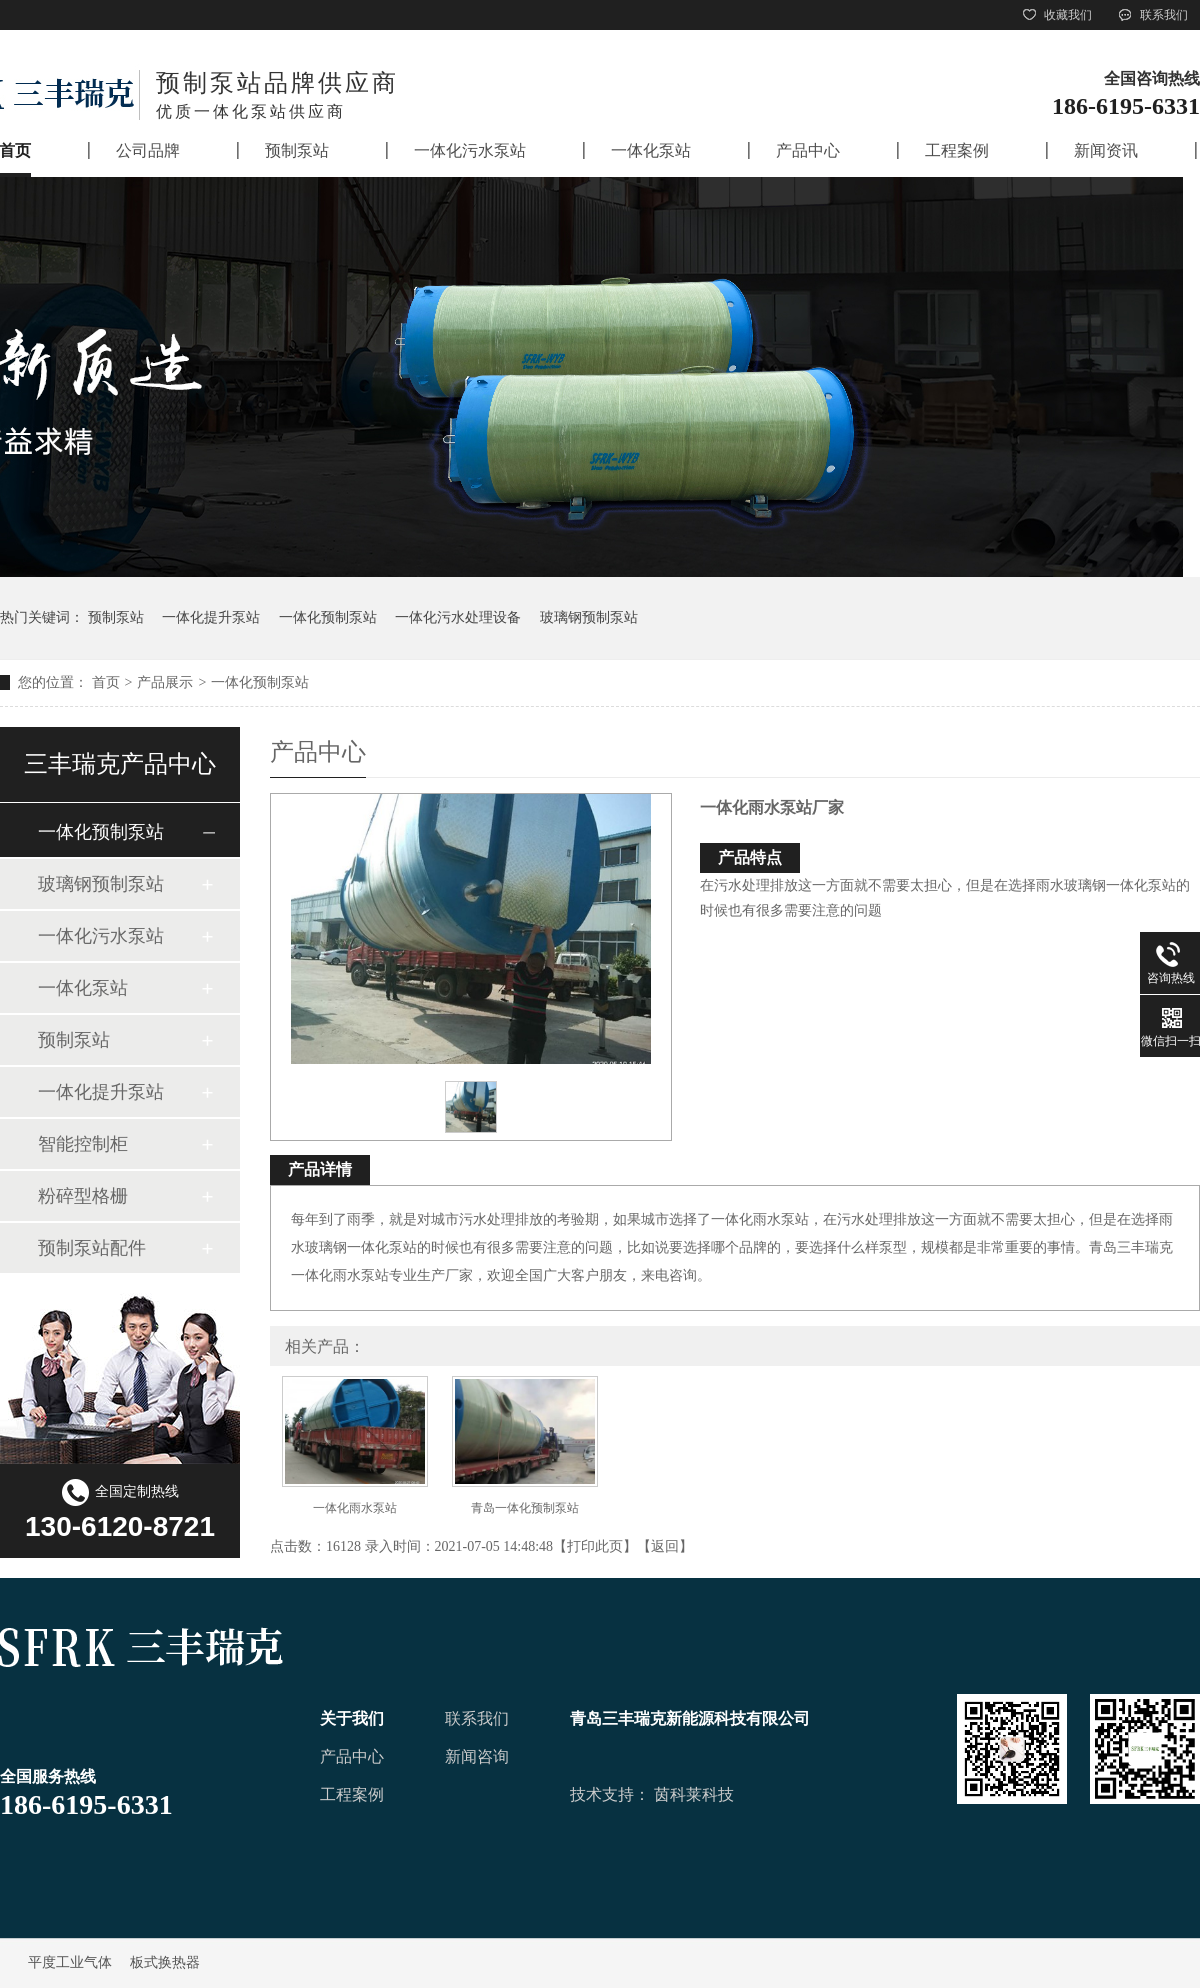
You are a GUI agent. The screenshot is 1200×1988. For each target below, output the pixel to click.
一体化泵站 (83, 988)
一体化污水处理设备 (458, 617)
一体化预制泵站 (328, 617)
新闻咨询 (477, 1756)
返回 (665, 1546)
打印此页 (595, 1546)
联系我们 (1152, 14)
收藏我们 (1056, 14)
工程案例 (352, 1794)
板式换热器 (165, 1962)
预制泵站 (116, 617)
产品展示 (165, 682)
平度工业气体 (70, 1962)
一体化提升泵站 (211, 617)
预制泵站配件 (92, 1248)
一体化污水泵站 (101, 936)
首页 (106, 682)
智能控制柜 (83, 1144)
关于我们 (352, 1718)
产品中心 (352, 1756)
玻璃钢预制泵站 (589, 617)
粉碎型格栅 (83, 1196)
